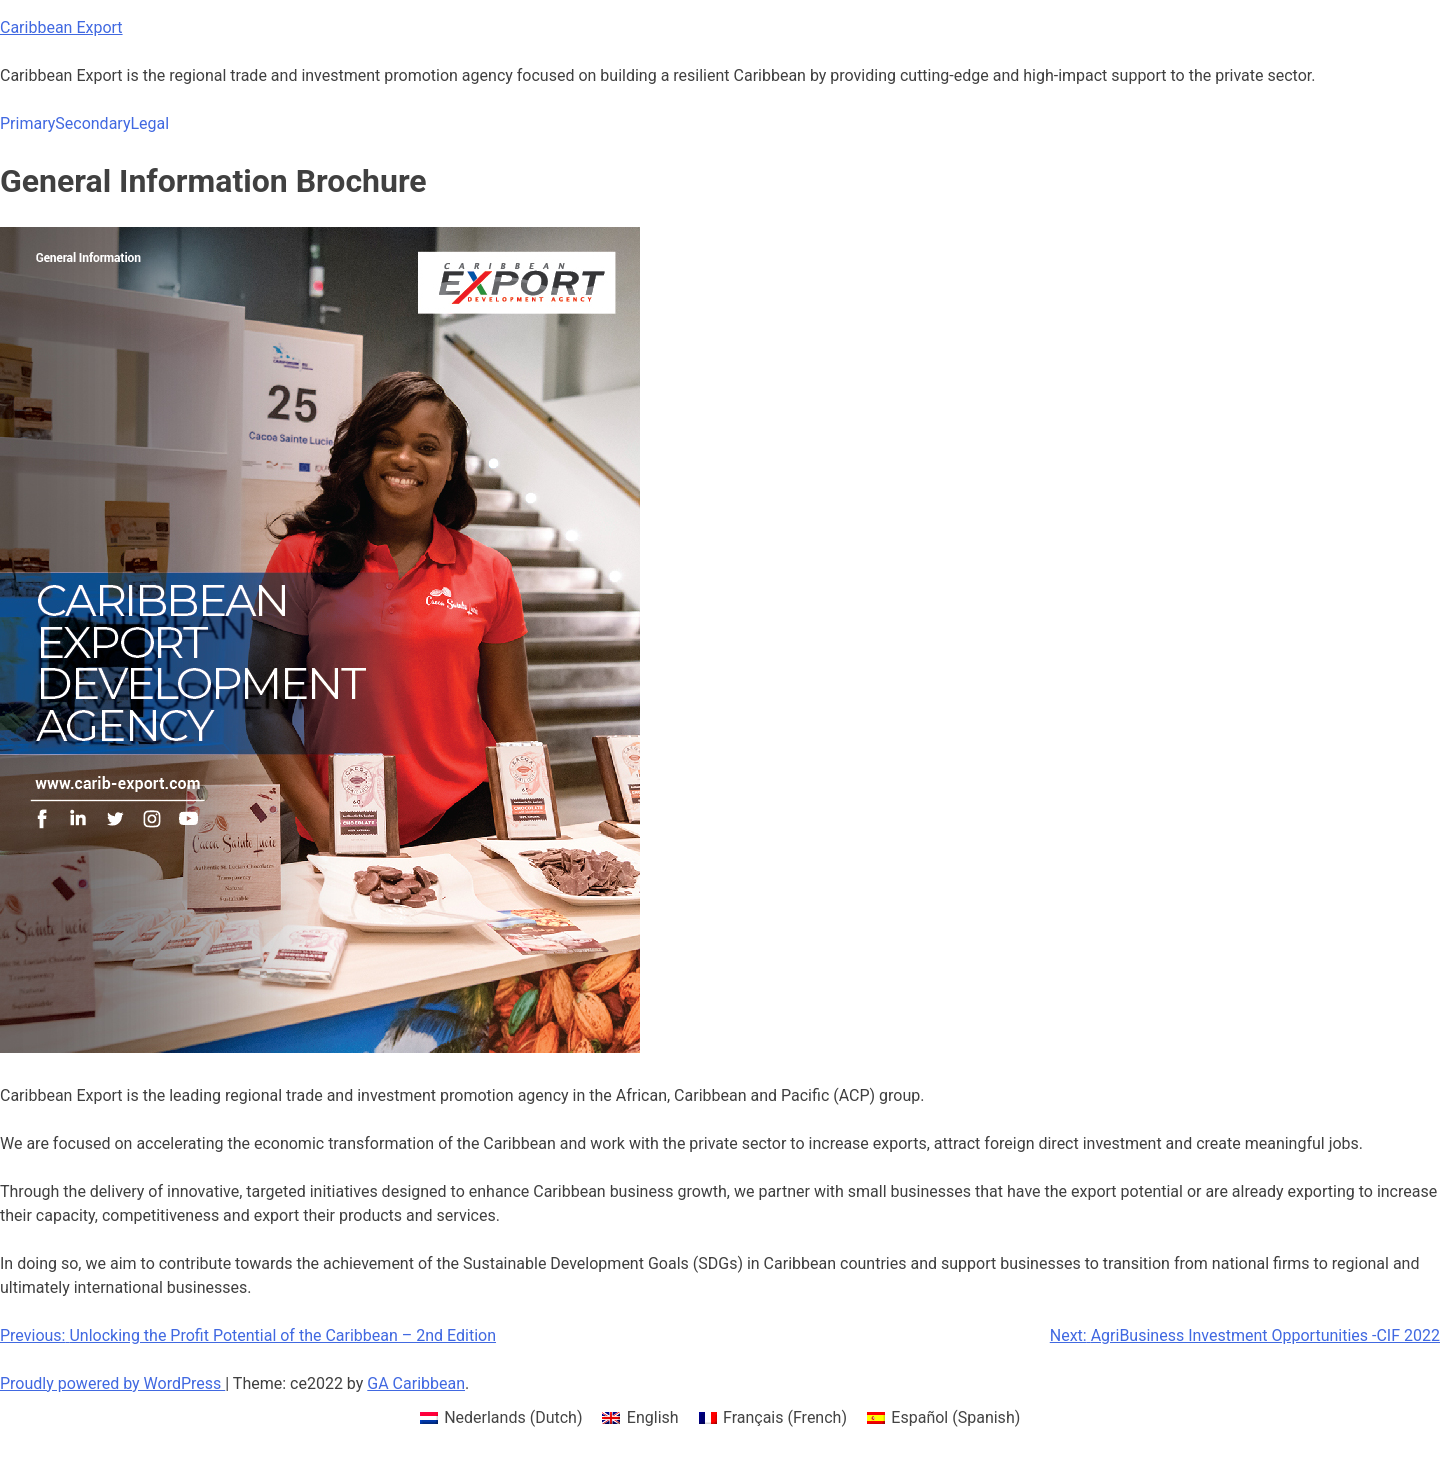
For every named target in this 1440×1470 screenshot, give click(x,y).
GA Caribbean (416, 1383)
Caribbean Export (61, 27)
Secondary (92, 123)
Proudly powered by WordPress (112, 1383)
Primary (27, 123)
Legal (149, 123)
